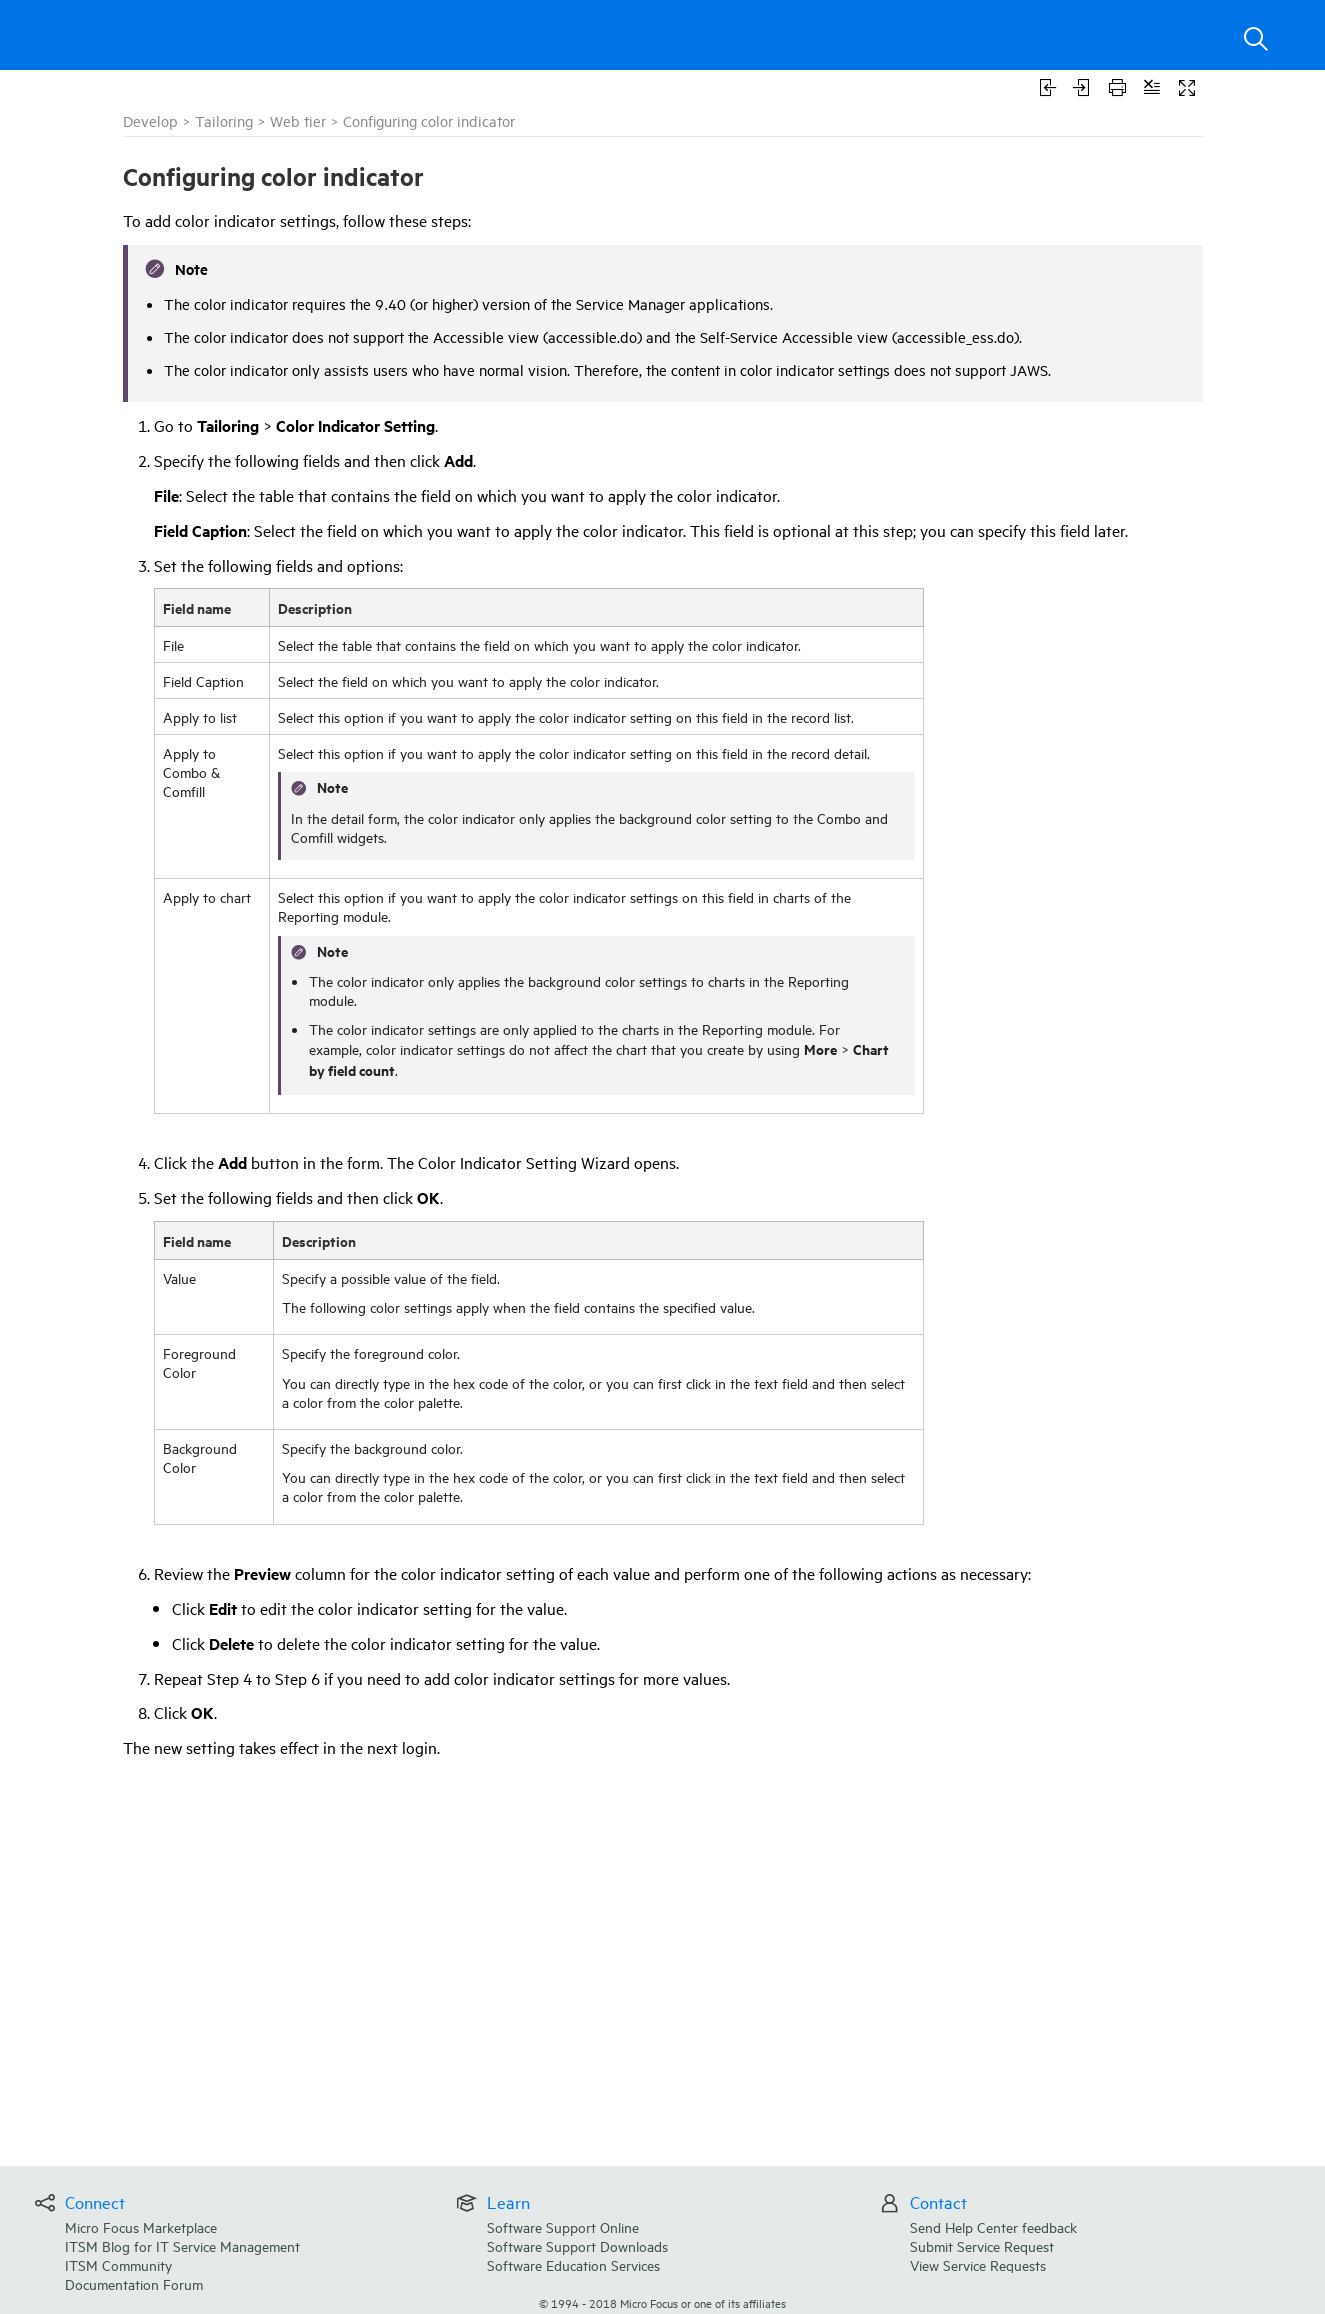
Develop (150, 120)
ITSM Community (118, 2264)
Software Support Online (563, 2226)
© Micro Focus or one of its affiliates (662, 2302)
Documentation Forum (134, 2283)
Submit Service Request (982, 2245)
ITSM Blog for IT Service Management (182, 2245)
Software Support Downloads (577, 2245)
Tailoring (224, 120)
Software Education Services (573, 2264)
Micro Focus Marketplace (141, 2226)
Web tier (298, 120)
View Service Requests (978, 2264)
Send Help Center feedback (993, 2226)
